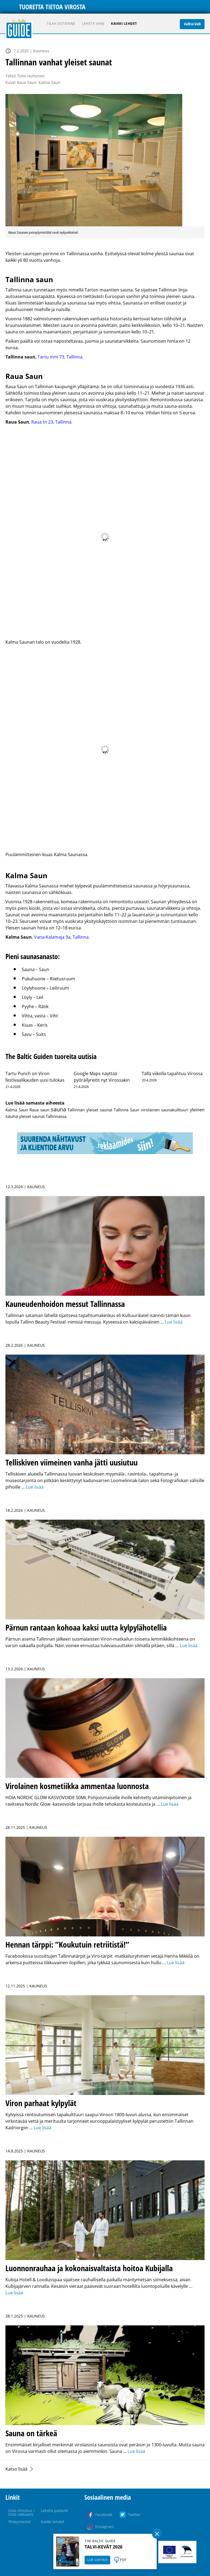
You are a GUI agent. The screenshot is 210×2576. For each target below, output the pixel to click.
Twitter (134, 2514)
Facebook (103, 2514)
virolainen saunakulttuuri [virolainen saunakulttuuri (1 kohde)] (165, 1109)
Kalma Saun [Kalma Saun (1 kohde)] (16, 1109)
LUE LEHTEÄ (97, 2559)
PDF (123, 2559)
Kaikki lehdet (124, 23)
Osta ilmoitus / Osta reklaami (21, 2512)
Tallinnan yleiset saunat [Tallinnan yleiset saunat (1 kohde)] (89, 1109)
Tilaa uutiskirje (61, 23)
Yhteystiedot (19, 2521)
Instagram (104, 2526)
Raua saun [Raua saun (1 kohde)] (39, 1109)
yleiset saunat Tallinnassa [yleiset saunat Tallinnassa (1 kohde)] (42, 1116)
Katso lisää (16, 2469)
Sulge (157, 2534)
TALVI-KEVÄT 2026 (103, 2547)
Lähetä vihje (93, 23)
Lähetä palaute (54, 2510)
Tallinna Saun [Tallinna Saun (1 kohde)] (126, 1109)
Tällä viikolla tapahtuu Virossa (172, 1073)
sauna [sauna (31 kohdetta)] (58, 1109)
